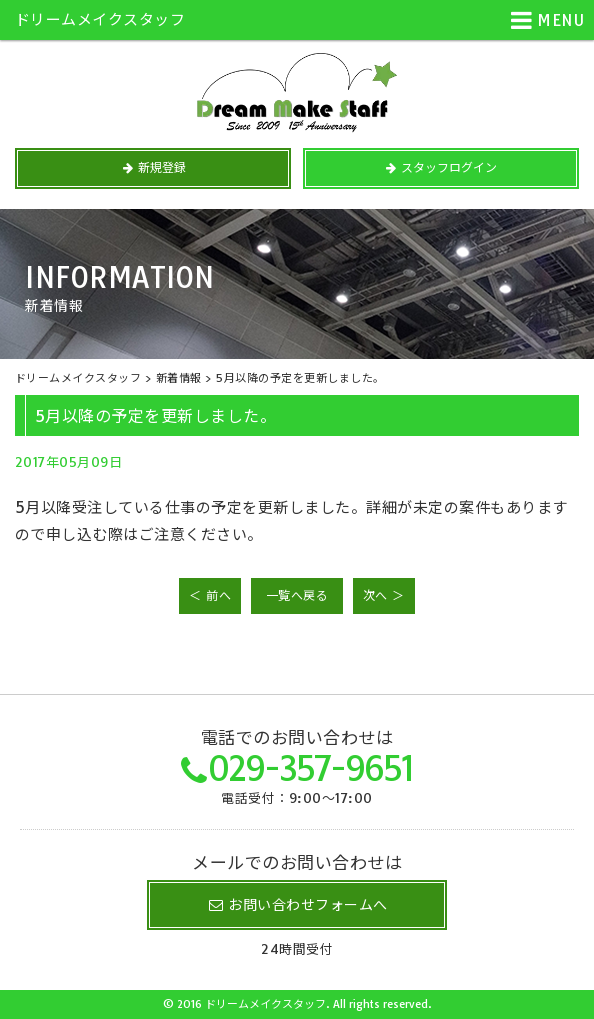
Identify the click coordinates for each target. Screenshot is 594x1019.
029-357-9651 (310, 768)
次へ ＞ (384, 595)
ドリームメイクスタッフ (100, 19)
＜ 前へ (210, 595)
